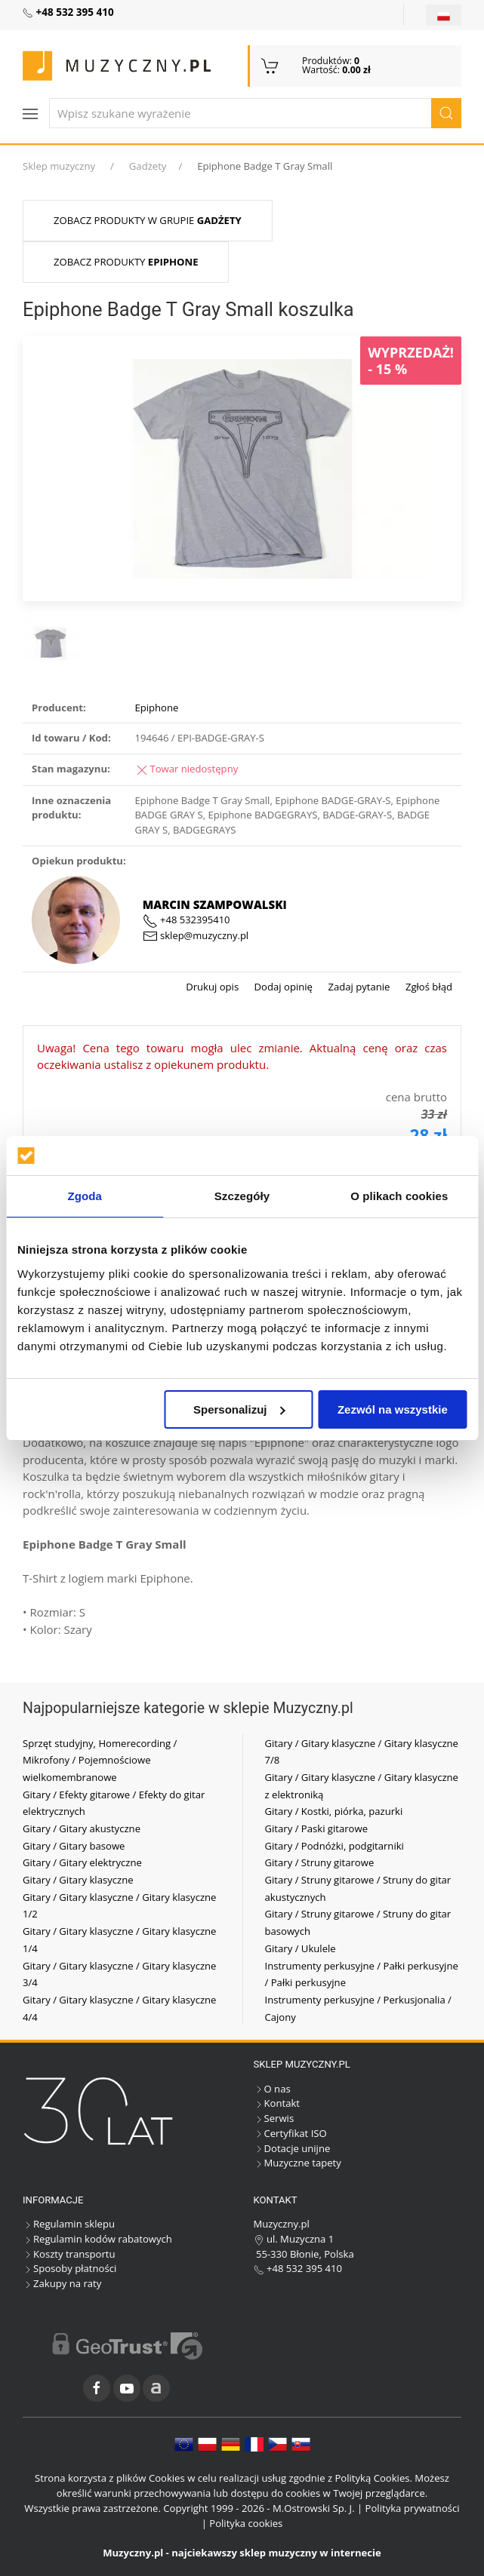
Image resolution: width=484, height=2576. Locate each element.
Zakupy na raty (62, 2283)
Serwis (274, 2118)
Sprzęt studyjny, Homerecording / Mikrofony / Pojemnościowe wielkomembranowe (100, 1760)
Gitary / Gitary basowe (74, 1846)
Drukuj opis (212, 986)
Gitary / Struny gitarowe (320, 1862)
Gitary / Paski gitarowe (316, 1828)
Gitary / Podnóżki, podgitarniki (334, 1846)
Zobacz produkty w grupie (148, 220)
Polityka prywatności (412, 2508)
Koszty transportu (69, 2254)
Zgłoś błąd (427, 986)
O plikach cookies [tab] (399, 1196)
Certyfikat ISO (290, 2133)
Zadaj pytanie (357, 986)
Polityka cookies (245, 2523)
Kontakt (277, 2103)
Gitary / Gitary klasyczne (78, 1880)
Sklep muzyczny (59, 166)
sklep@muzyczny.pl (195, 935)
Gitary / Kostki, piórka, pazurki (334, 1811)
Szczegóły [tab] (242, 1196)
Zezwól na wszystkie (393, 1409)
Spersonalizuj (239, 1409)
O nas (272, 2088)
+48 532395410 (186, 919)
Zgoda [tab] (84, 1196)
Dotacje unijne (292, 2148)
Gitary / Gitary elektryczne (82, 1862)
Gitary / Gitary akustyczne (81, 1828)
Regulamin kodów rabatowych (97, 2239)
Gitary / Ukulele (300, 1948)
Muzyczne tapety (297, 2162)
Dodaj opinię (282, 986)
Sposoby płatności (69, 2268)
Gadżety (148, 166)
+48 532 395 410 (298, 2268)
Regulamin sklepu (69, 2224)
